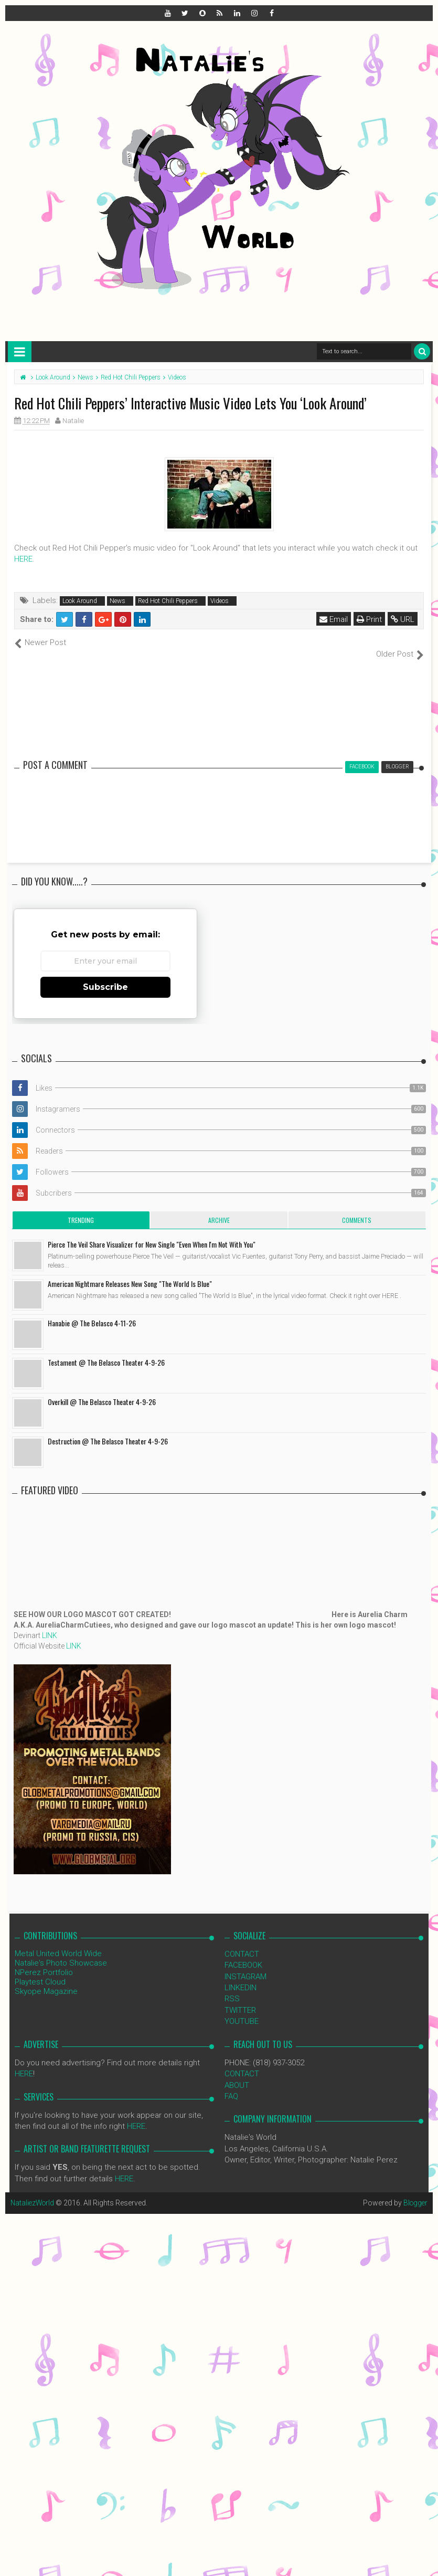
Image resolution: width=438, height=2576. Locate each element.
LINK (49, 1624)
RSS (232, 1987)
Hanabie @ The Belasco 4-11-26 (92, 1311)
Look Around (79, 601)
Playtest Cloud (40, 1970)
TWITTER (240, 1998)
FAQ (231, 2085)
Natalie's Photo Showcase (61, 1951)
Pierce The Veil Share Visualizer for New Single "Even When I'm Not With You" (151, 1232)
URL (403, 619)
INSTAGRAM (245, 1965)
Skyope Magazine (46, 1979)
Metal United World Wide (58, 1942)
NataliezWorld (33, 2192)
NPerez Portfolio (44, 1961)
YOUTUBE (242, 2010)
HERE (23, 559)
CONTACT (242, 1942)
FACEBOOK (243, 1954)
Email (334, 619)
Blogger (415, 2192)
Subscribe (105, 975)
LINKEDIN (241, 1976)
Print (369, 619)
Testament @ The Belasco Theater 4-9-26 (106, 1350)
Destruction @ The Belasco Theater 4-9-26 (108, 1429)
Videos (219, 601)
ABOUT (237, 2073)
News (117, 601)
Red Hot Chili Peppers (168, 601)
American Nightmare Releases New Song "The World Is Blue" (130, 1272)
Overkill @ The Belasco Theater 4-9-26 (102, 1390)
